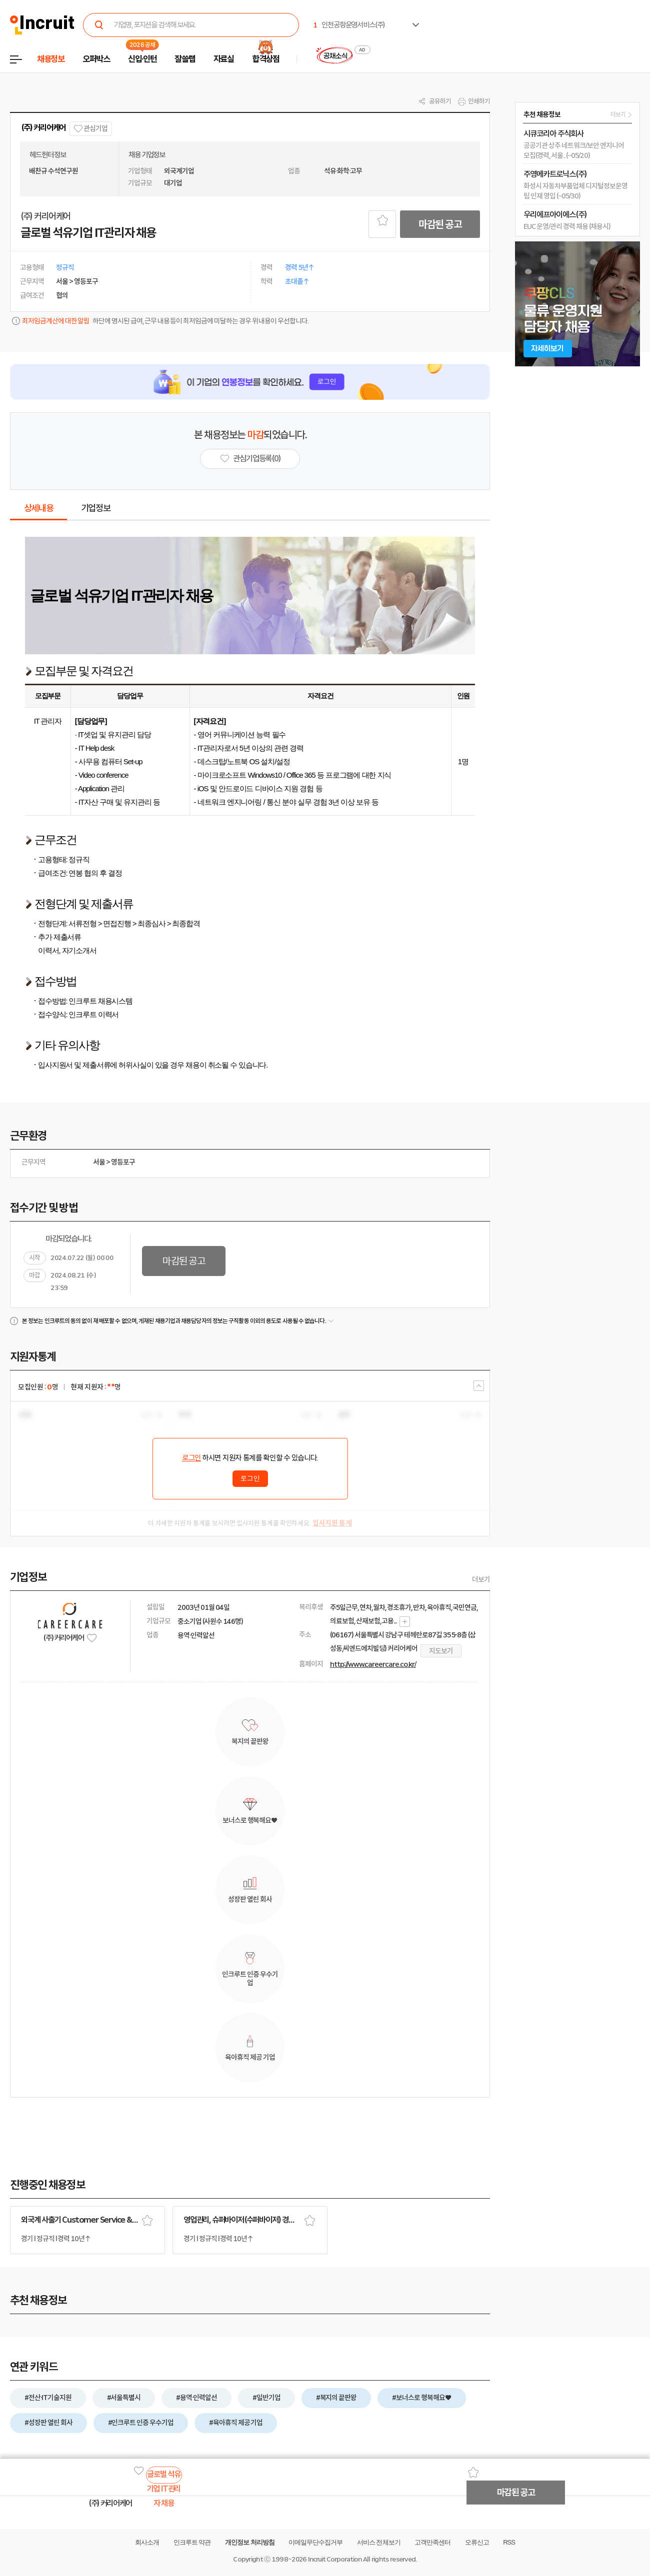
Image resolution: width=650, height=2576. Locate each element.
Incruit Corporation (335, 2559)
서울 (99, 1162)
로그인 (191, 1458)
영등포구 (123, 1162)
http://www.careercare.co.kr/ (373, 1664)
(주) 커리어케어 (43, 127)
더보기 (481, 1579)
